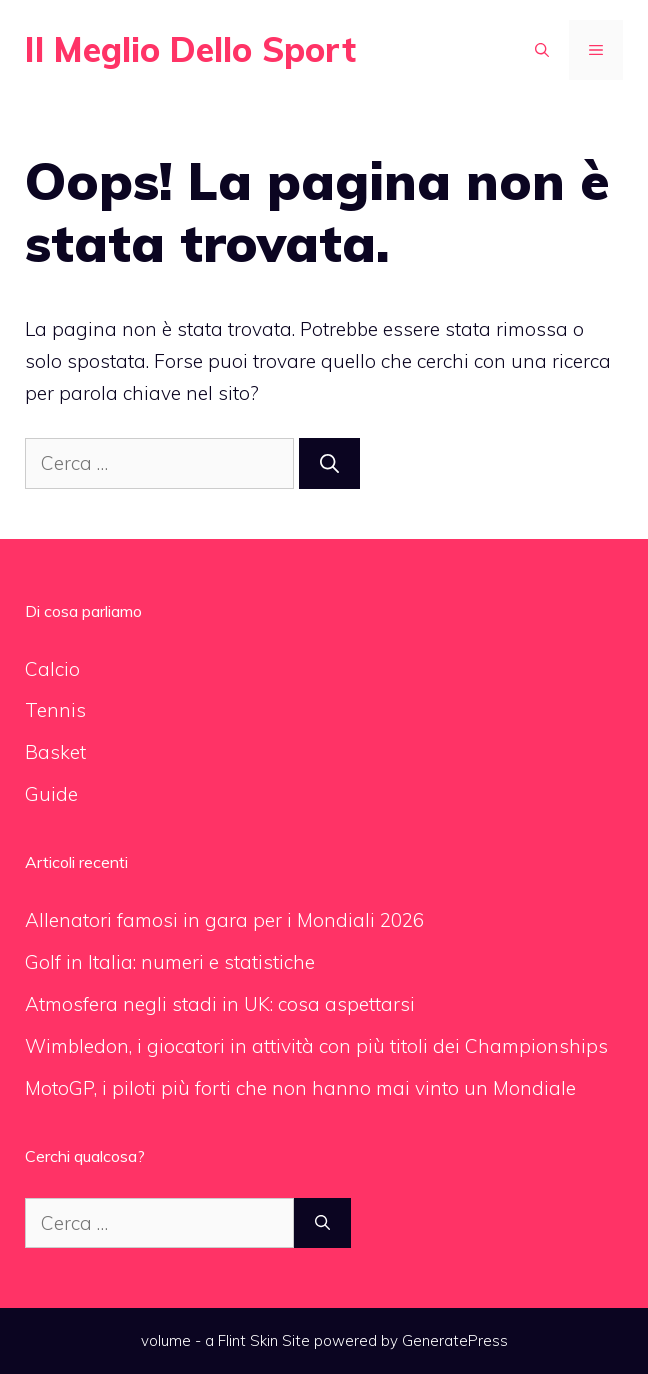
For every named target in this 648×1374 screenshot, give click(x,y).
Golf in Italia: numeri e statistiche (170, 962)
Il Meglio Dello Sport (190, 49)
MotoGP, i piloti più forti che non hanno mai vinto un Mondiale (300, 1088)
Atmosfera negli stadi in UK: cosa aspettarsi (220, 1004)
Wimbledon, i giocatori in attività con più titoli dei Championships (316, 1046)
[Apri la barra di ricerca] (542, 50)
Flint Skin (248, 1340)
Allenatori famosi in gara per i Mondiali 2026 (224, 920)
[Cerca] (329, 463)
